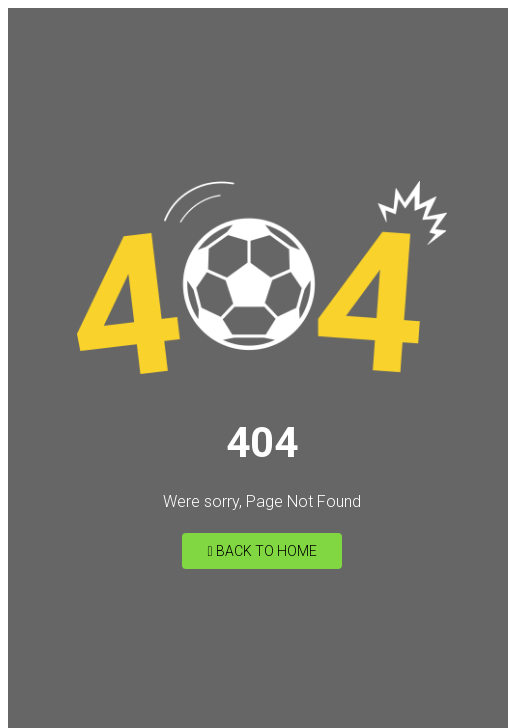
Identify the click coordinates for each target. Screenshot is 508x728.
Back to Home (261, 551)
